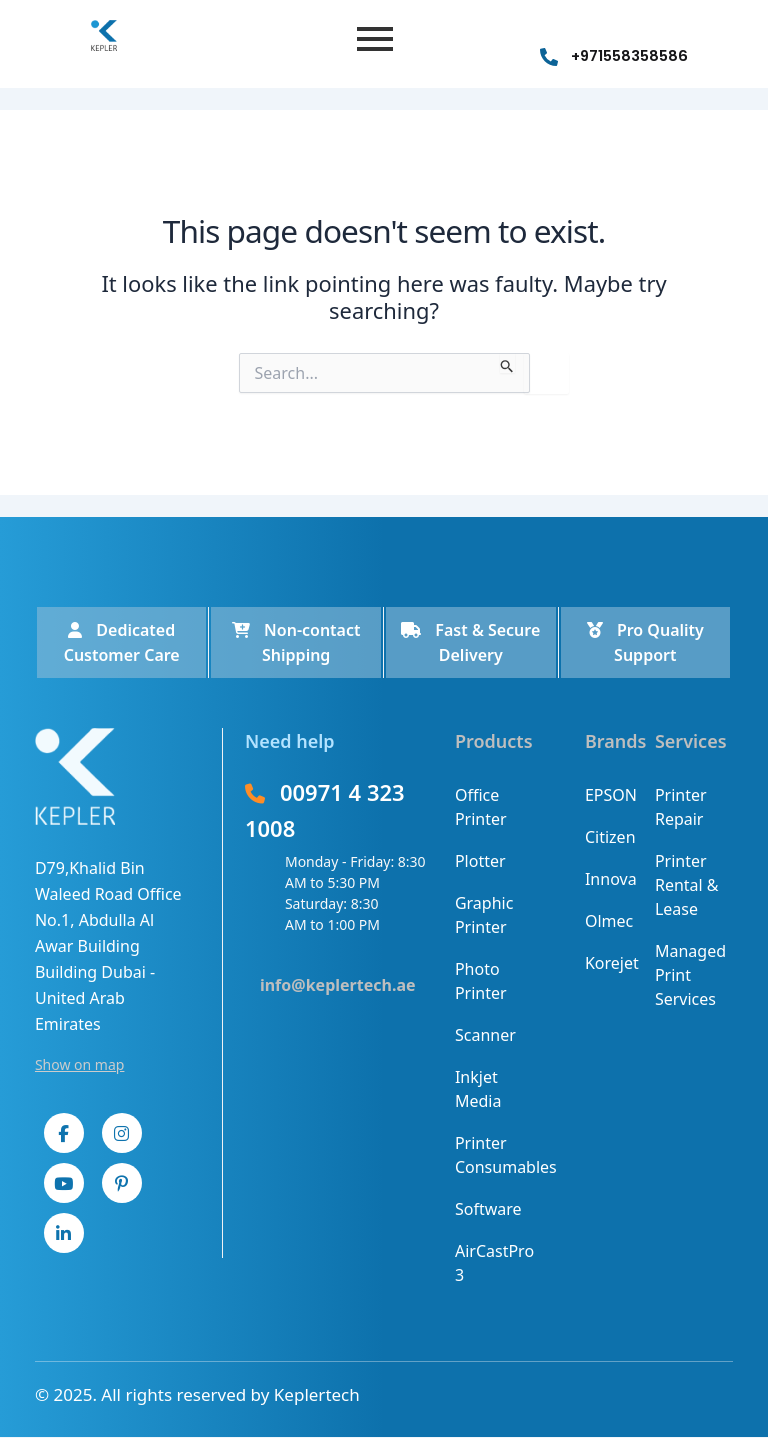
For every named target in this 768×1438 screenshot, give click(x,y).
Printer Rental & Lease (687, 885)
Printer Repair (681, 807)
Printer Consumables (494, 1155)
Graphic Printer (484, 915)
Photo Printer (481, 981)
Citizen (609, 837)
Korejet (609, 963)
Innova (609, 879)
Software (488, 1209)
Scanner (485, 1035)
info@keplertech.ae (338, 985)
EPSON (609, 795)
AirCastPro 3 (494, 1263)
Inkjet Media (478, 1089)
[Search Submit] (507, 363)
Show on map (80, 1064)
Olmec (609, 921)
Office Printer (481, 807)
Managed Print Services (690, 975)
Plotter (480, 861)
